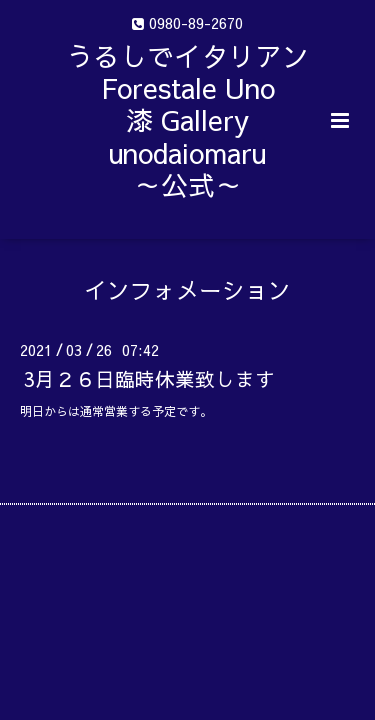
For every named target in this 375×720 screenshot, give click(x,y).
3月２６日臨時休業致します (149, 378)
